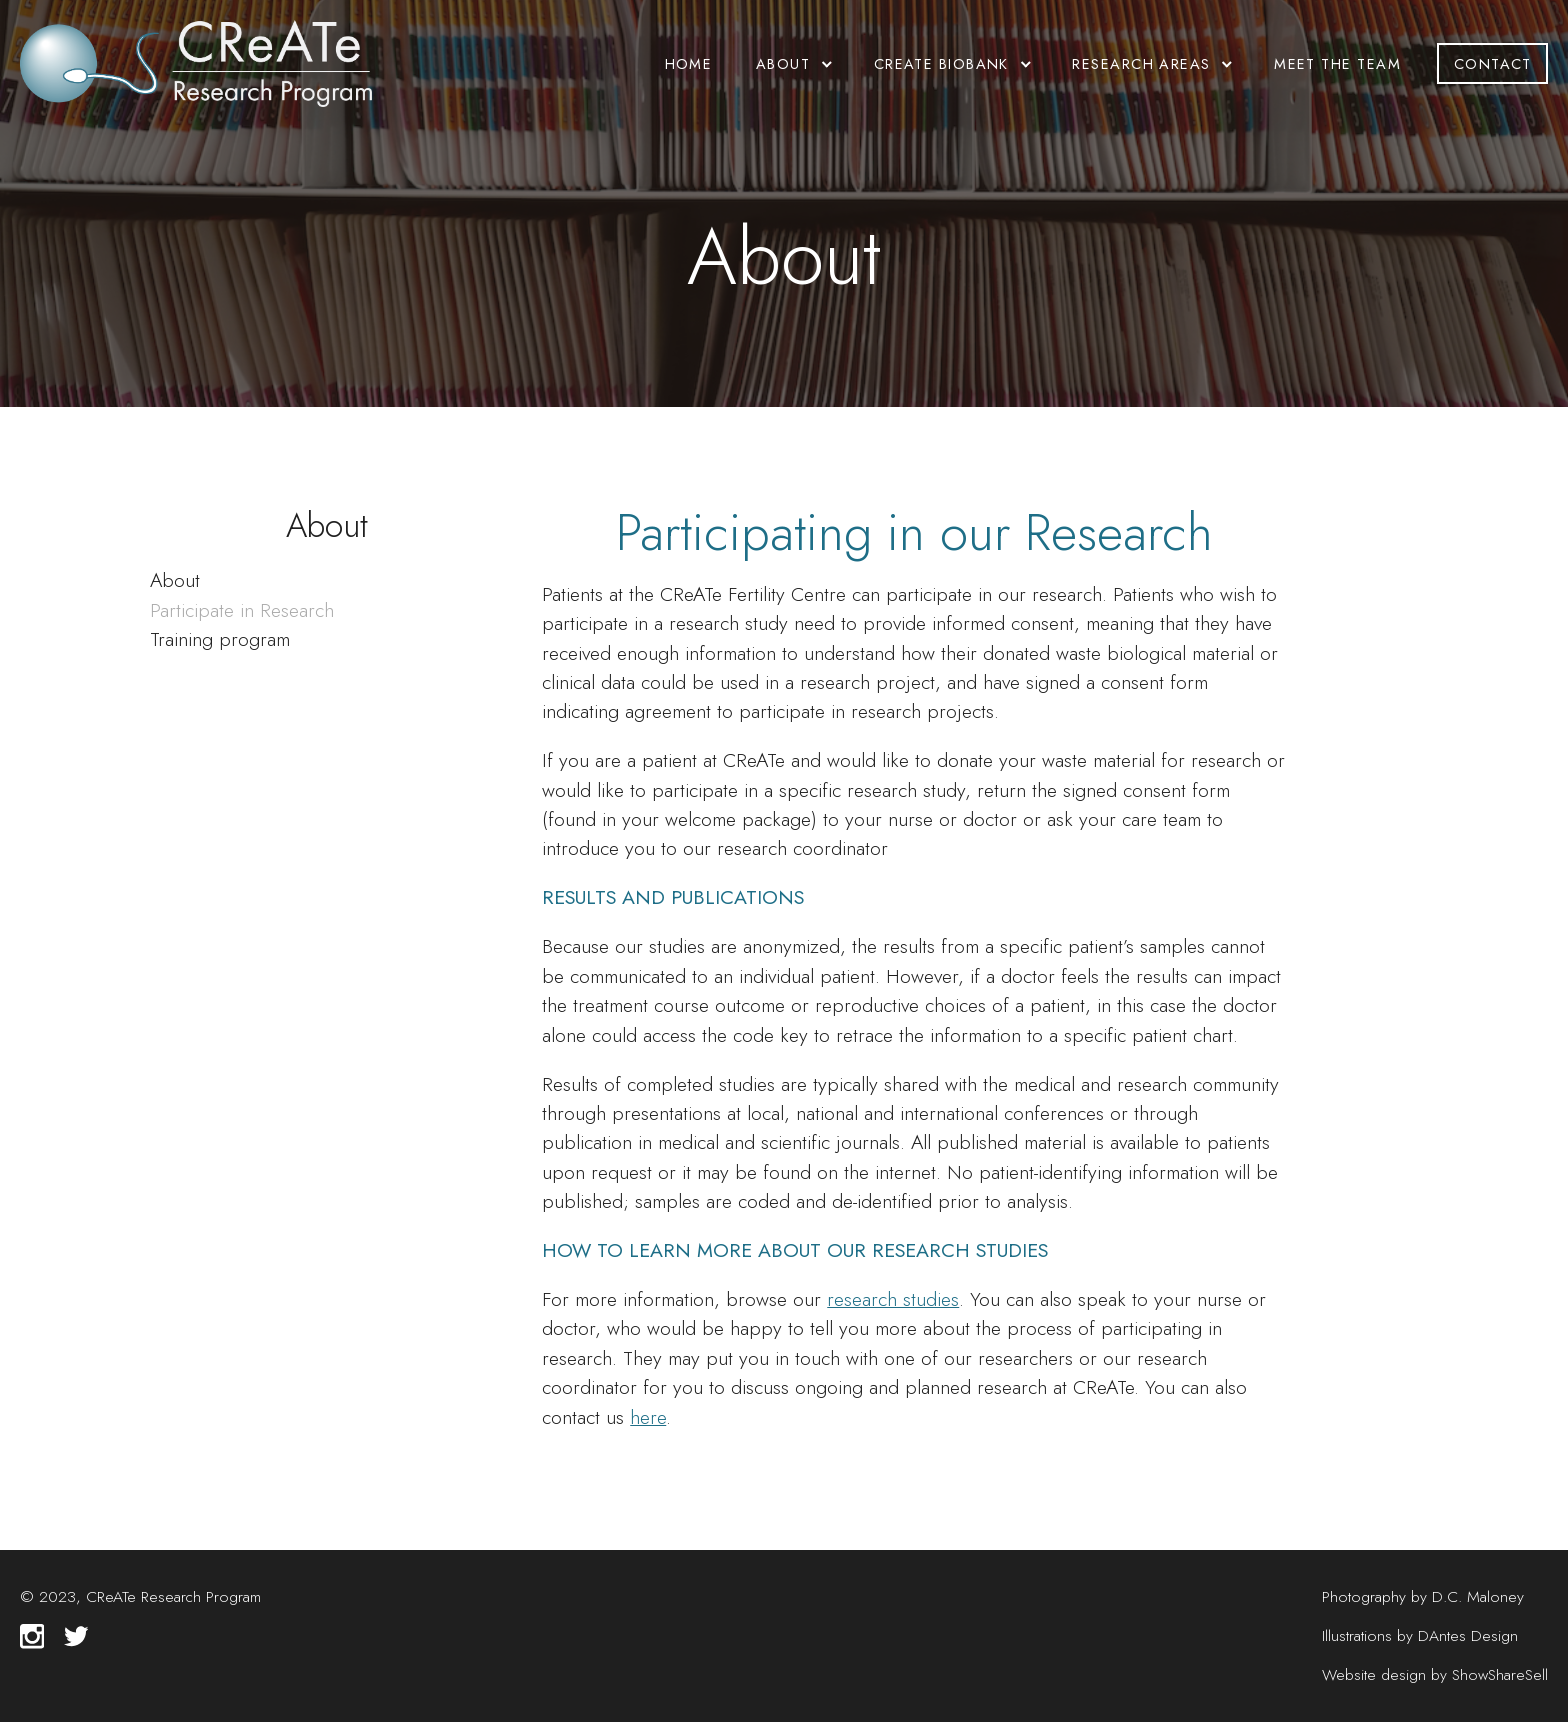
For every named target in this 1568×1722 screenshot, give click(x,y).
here (648, 1417)
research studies (893, 1299)
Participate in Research (242, 610)
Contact (1493, 63)
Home (689, 63)
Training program (220, 639)
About (175, 580)
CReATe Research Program (173, 1596)
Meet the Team (1337, 63)
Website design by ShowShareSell (1435, 1674)
